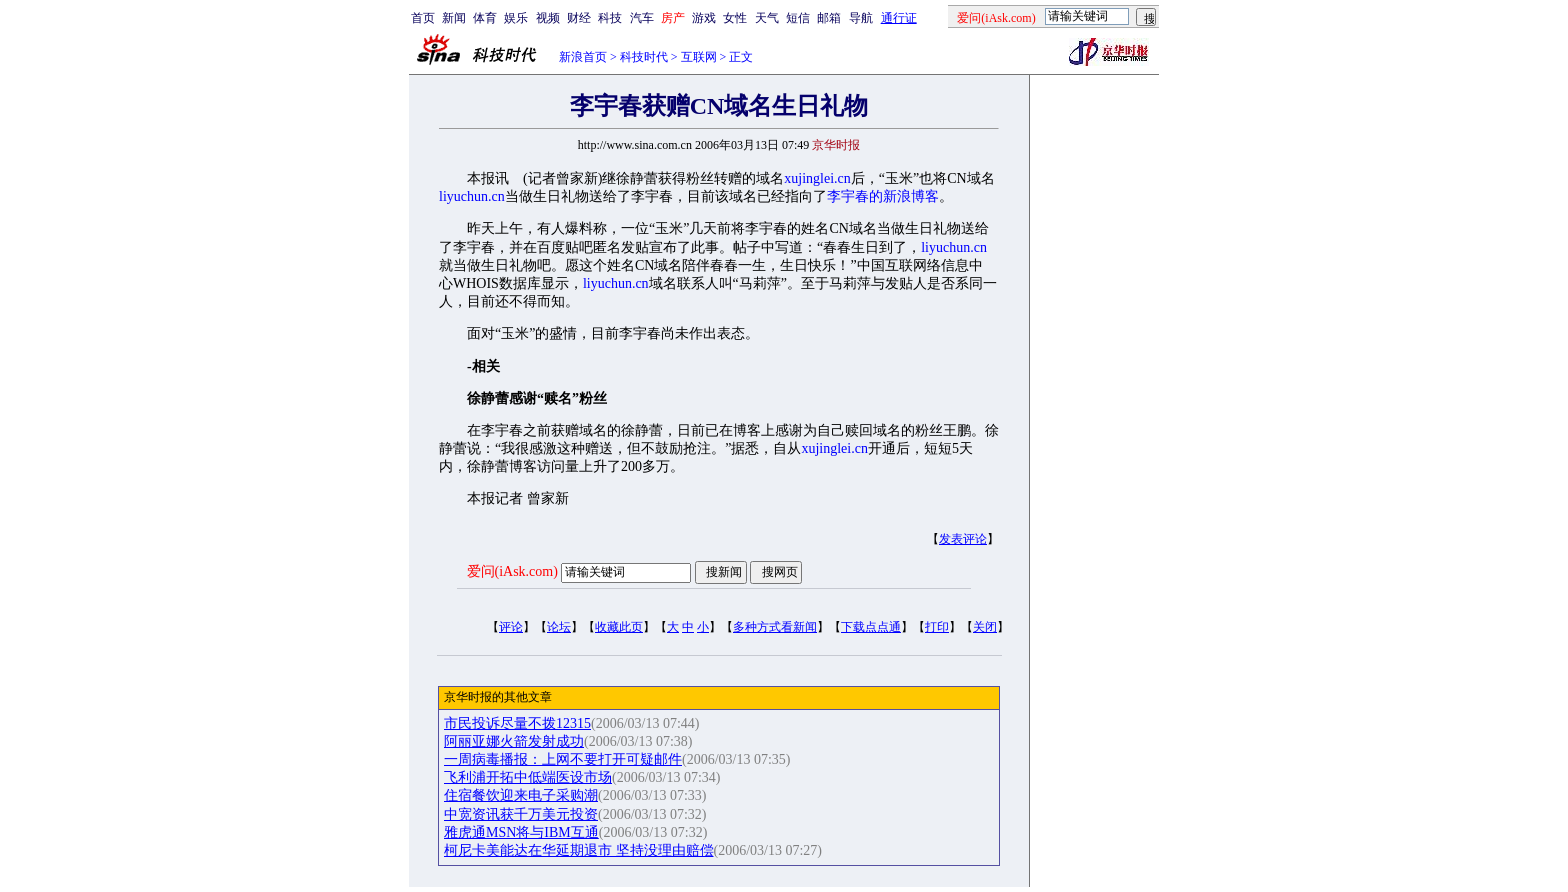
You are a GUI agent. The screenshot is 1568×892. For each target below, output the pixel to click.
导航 (861, 18)
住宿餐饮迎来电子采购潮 (521, 795)
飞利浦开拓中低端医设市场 (528, 777)
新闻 (454, 18)
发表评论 (963, 539)
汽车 (642, 18)
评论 (511, 627)
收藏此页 (619, 627)
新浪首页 (583, 57)
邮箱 (829, 18)
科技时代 (644, 57)
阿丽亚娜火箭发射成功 (514, 741)
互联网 (699, 57)
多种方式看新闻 (775, 627)
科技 (610, 18)
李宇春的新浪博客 (883, 196)
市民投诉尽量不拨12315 (517, 723)
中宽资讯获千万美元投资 (521, 814)
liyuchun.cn (472, 196)
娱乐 (516, 18)
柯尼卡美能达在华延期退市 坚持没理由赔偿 (579, 850)
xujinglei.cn (817, 178)
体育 (485, 18)
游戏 (704, 18)
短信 (798, 18)
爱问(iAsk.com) (512, 571)
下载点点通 (871, 627)
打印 (937, 627)
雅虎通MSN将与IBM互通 (521, 832)
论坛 (559, 627)
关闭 (985, 627)
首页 (423, 18)
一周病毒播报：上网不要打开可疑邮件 (563, 759)
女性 (735, 18)
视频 (548, 18)
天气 (767, 18)
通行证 (899, 18)
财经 (579, 18)
